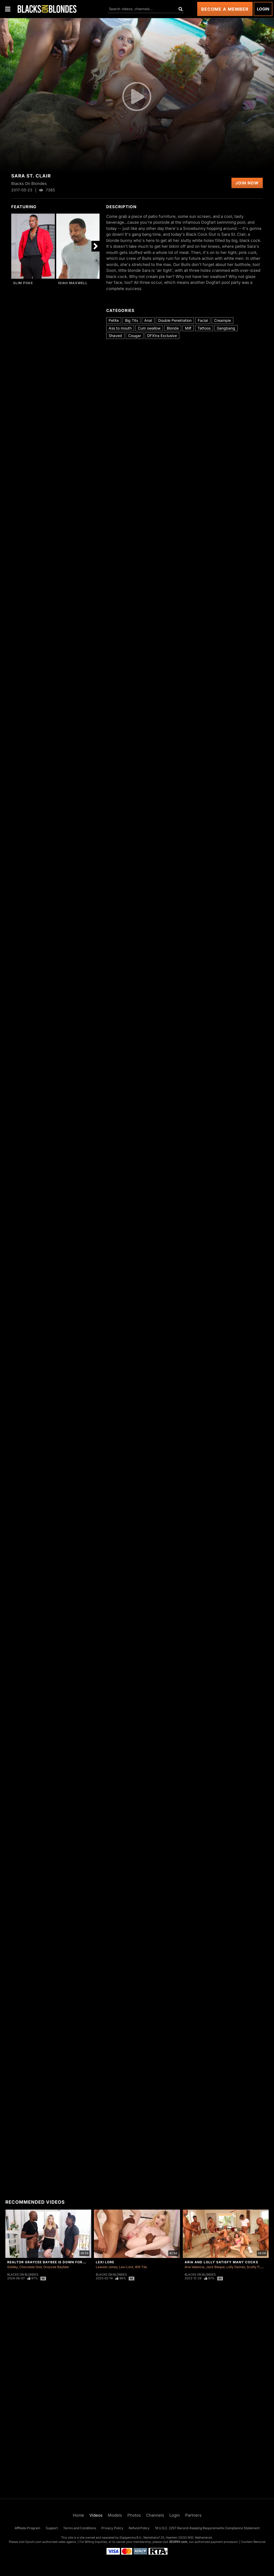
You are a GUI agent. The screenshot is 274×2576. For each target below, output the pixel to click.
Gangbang (226, 328)
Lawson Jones (106, 2267)
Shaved (115, 335)
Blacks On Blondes (22, 2274)
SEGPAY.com (178, 2542)
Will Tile (141, 2267)
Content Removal (253, 2542)
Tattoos (204, 328)
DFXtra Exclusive (162, 335)
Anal (148, 320)
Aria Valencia (194, 2267)
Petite (114, 320)
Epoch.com (33, 2542)
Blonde (173, 328)
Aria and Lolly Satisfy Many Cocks (221, 2262)
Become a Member (225, 9)
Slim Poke (23, 283)
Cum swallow (149, 328)
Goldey (12, 2267)
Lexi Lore (105, 2262)
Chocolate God (30, 2267)
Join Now (247, 182)
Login (263, 8)
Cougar (134, 335)
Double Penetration (175, 320)
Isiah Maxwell (72, 283)
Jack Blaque (215, 2267)
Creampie (222, 320)
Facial (203, 320)
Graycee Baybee (56, 2267)
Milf (188, 328)
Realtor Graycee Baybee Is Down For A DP (49, 2262)
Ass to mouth (120, 328)
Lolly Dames (235, 2267)
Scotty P (253, 2267)
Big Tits (131, 320)
